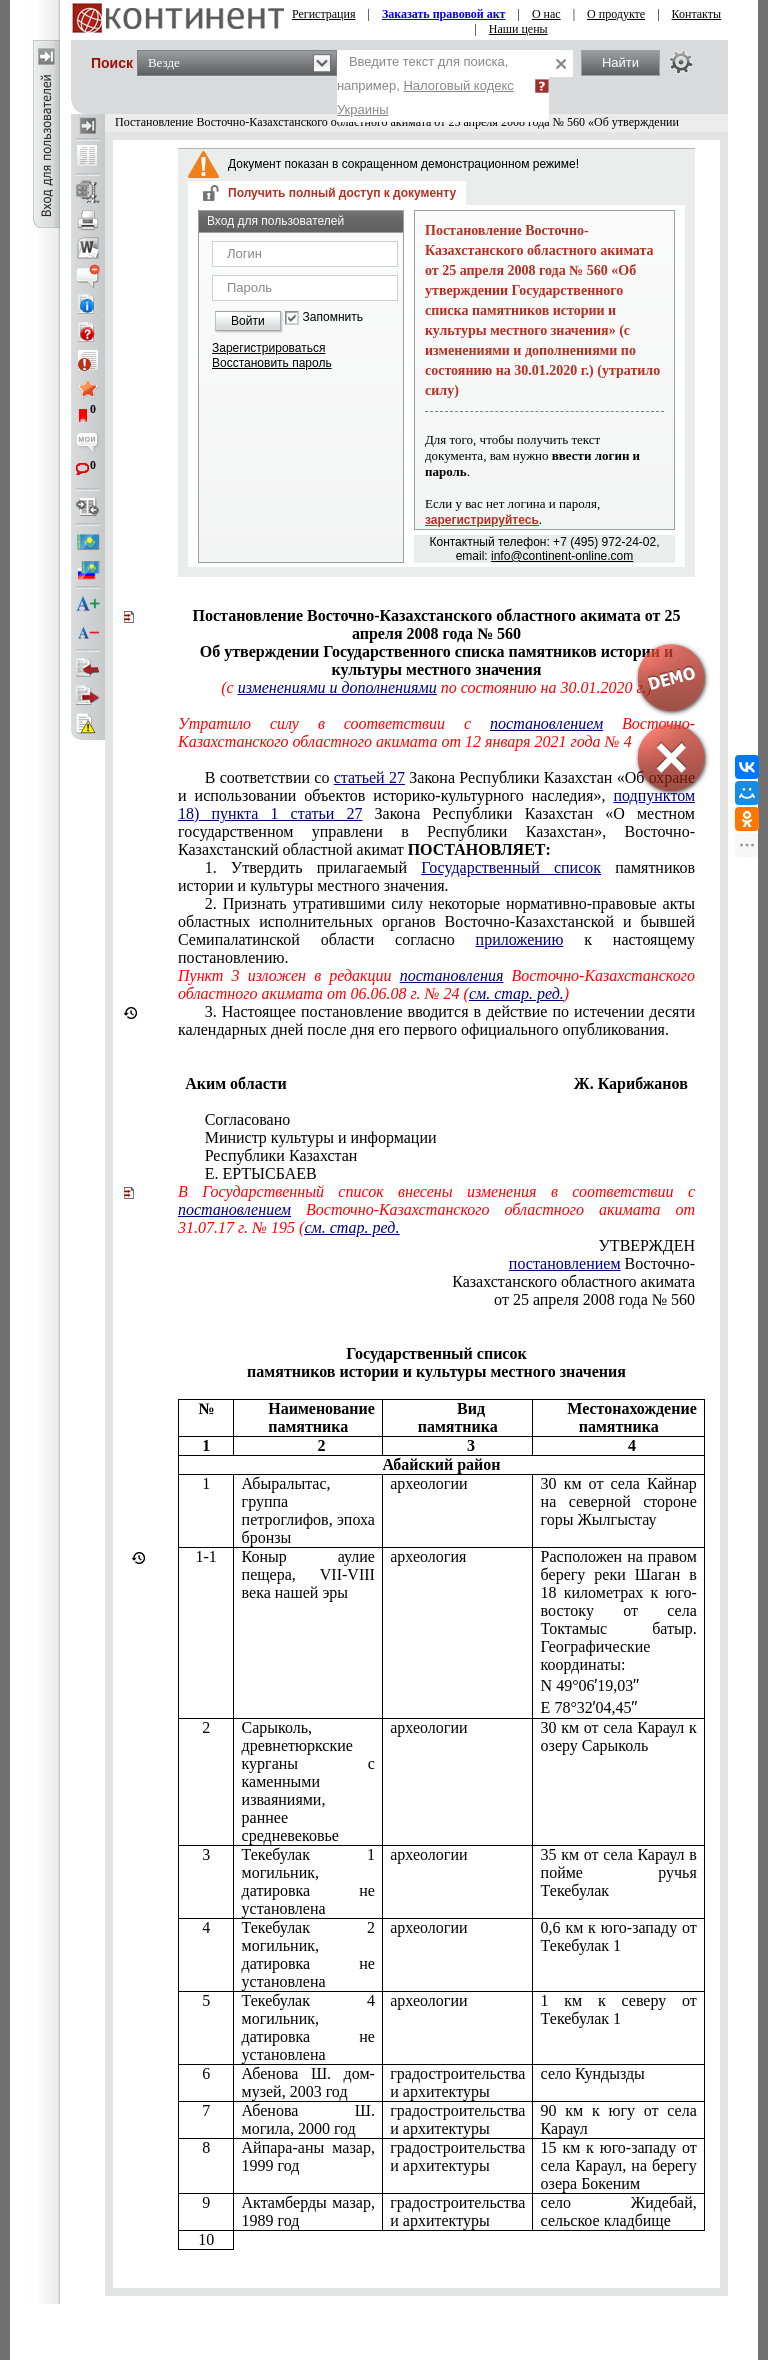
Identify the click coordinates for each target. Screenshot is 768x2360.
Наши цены (518, 29)
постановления (452, 975)
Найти (620, 62)
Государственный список (511, 867)
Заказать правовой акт (444, 14)
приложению (520, 939)
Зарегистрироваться (268, 348)
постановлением (234, 1209)
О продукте (616, 14)
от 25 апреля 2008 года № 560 (594, 1299)
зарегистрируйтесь (482, 520)
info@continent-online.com (562, 556)
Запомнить (333, 317)
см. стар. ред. (516, 993)
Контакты (697, 14)
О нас (546, 14)
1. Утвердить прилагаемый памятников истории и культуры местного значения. (436, 876)
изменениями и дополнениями (337, 687)
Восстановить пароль (272, 363)
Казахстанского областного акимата (573, 1281)
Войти (248, 321)
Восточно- (602, 1263)
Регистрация (324, 14)
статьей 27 (369, 777)
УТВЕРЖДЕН (647, 1245)
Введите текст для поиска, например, (425, 85)
